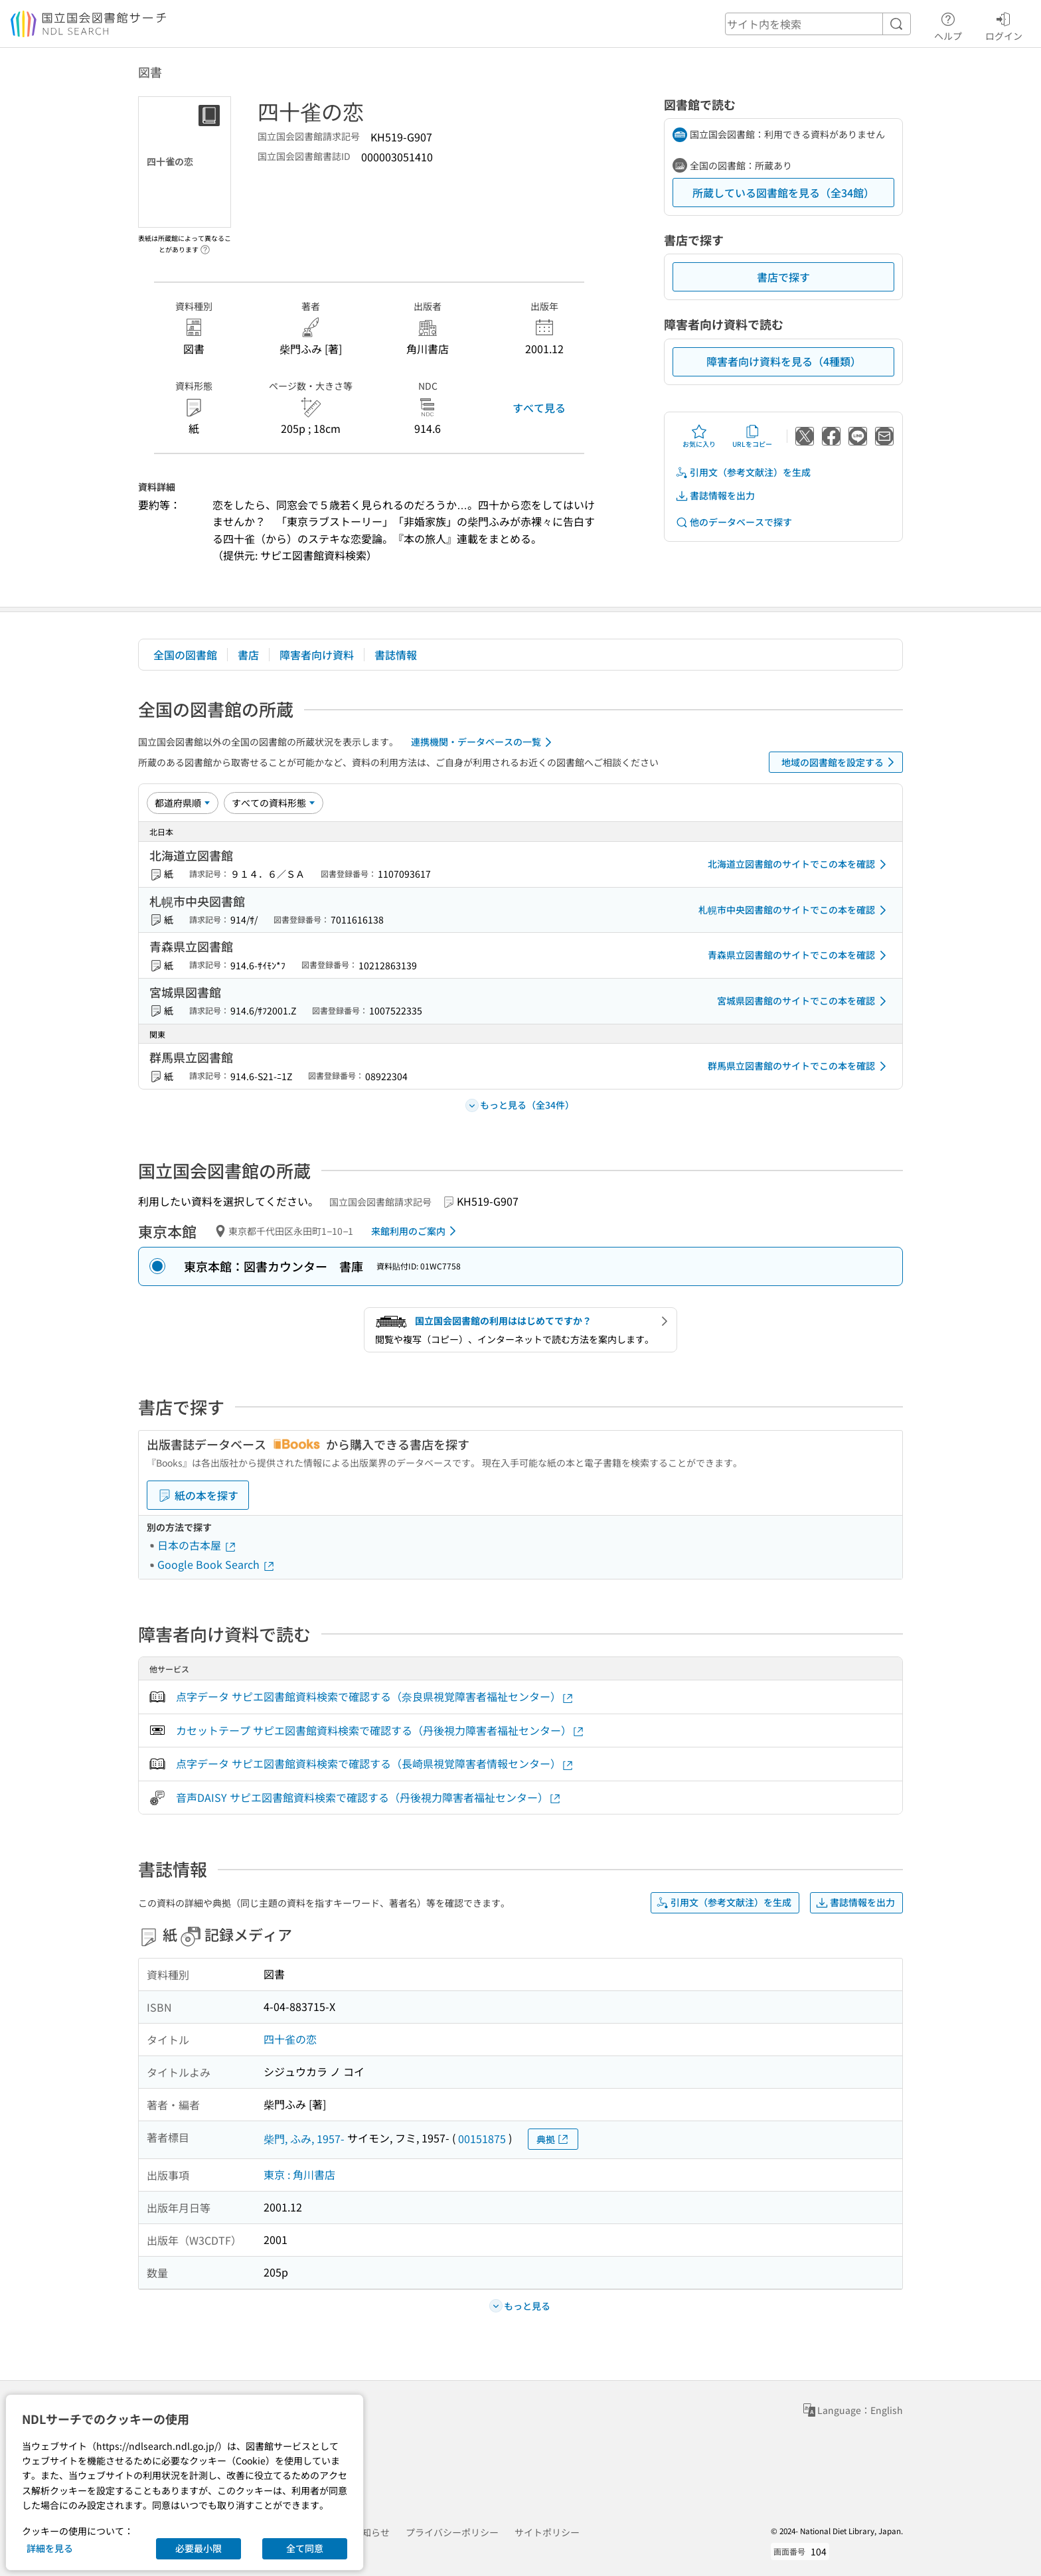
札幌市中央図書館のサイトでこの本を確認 (794, 910)
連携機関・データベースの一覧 (483, 742)
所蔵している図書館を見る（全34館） (783, 193)
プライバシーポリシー (452, 2532)
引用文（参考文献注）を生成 (743, 472)
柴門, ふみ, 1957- (304, 2138)
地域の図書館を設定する (840, 762)
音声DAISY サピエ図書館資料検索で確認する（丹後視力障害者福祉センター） (369, 1797)
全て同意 (304, 2548)
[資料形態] (273, 802)
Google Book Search (216, 1564)
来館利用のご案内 (416, 1231)
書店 (248, 655)
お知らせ (371, 2532)
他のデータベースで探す (733, 522)
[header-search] (818, 24)
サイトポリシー (547, 2532)
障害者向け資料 (317, 655)
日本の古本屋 (197, 1545)
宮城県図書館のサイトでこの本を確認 (804, 1001)
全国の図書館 (185, 655)
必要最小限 (198, 2548)
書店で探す (783, 277)
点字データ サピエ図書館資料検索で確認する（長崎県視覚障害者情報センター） (375, 1763)
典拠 (553, 2139)
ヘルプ (948, 24)
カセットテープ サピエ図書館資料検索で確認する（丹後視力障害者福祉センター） (380, 1730)
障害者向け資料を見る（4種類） (783, 361)
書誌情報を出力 (715, 496)
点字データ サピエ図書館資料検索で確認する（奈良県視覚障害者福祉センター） (375, 1696)
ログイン (1003, 24)
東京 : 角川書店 (299, 2174)
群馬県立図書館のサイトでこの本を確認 (799, 1066)
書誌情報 (395, 655)
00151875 (482, 2138)
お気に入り (699, 436)
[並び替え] (182, 802)
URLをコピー (752, 436)
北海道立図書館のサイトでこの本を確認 (799, 864)
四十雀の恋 (290, 2039)
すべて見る (539, 408)
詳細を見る (50, 2548)
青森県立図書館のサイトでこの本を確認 (799, 955)
